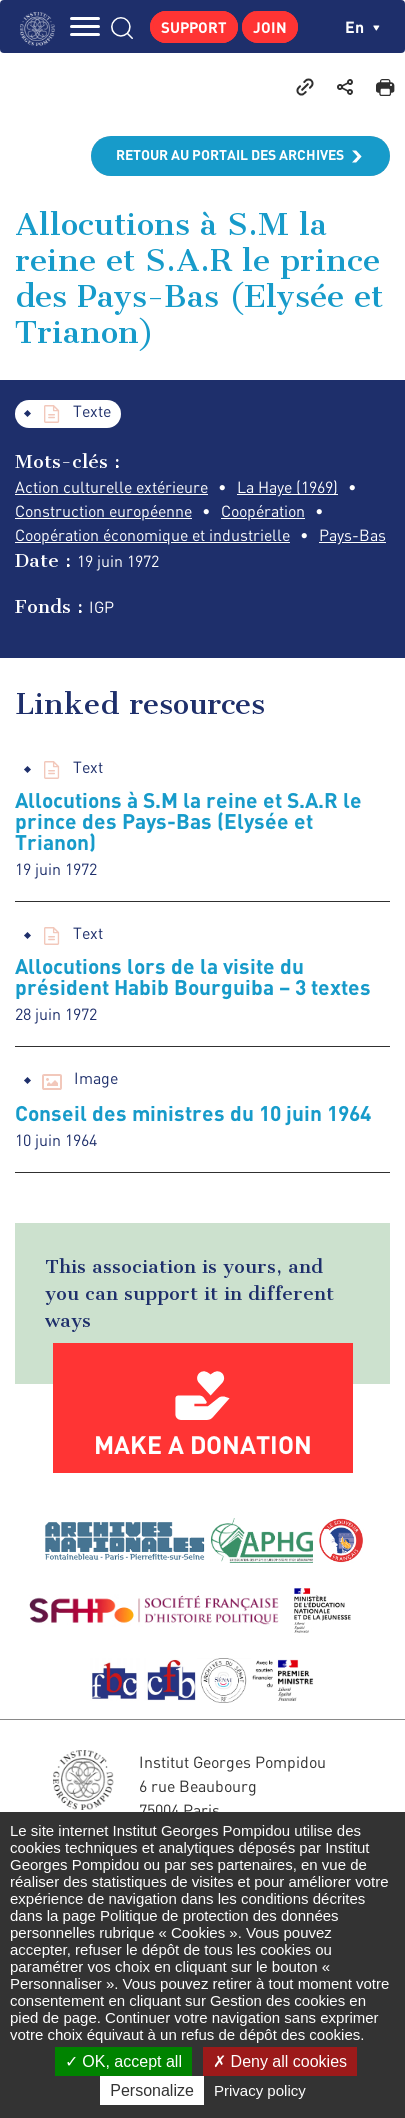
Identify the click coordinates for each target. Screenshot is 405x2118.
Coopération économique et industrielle (152, 535)
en (362, 26)
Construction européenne (103, 511)
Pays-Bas (352, 535)
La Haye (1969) (287, 487)
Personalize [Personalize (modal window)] (152, 2090)
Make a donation (203, 1444)
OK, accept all (123, 2061)
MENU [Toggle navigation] (85, 26)
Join (270, 27)
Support (194, 27)
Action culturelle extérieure (111, 487)
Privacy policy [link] (260, 2090)
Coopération (263, 511)
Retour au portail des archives (230, 154)
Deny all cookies (280, 2061)
